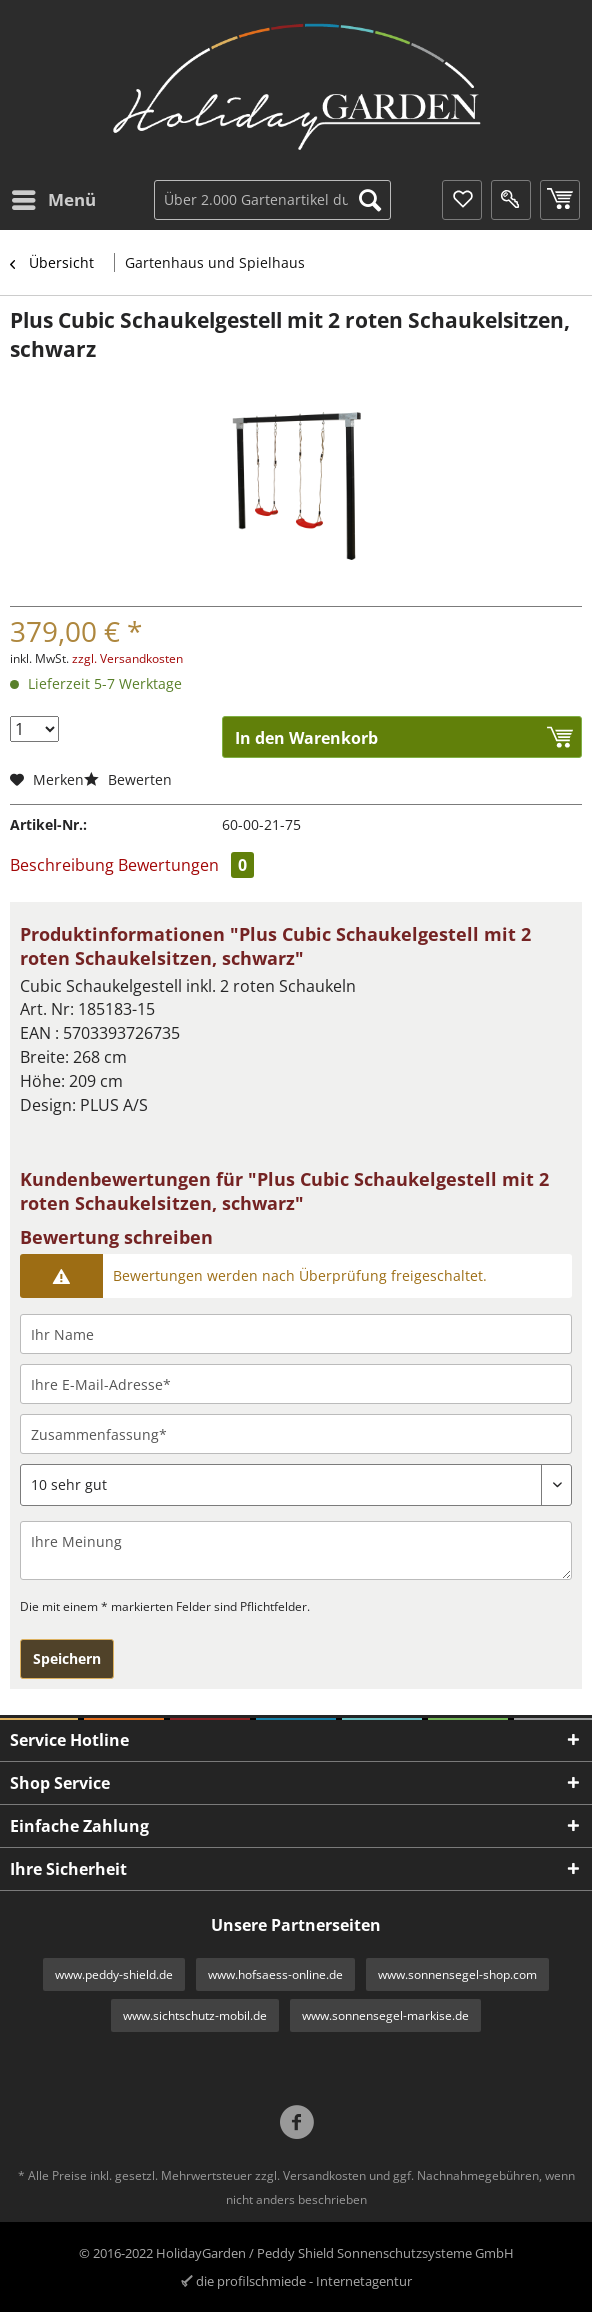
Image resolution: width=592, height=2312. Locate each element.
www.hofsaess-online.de (275, 1974)
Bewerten (128, 779)
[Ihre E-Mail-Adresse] (296, 1384)
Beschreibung (62, 865)
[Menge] (34, 729)
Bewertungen (186, 865)
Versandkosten (324, 2175)
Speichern (67, 1658)
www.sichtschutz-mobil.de (195, 2015)
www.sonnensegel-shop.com (457, 1974)
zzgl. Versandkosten (127, 658)
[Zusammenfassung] (296, 1434)
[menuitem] (53, 200)
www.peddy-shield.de (114, 1974)
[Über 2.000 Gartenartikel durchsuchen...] (272, 200)
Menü (54, 197)
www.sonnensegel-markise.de (385, 2015)
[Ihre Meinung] (296, 1550)
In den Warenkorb (306, 738)
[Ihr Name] (296, 1334)
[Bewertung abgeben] (296, 1485)
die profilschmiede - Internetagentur (304, 2281)
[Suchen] (370, 200)
